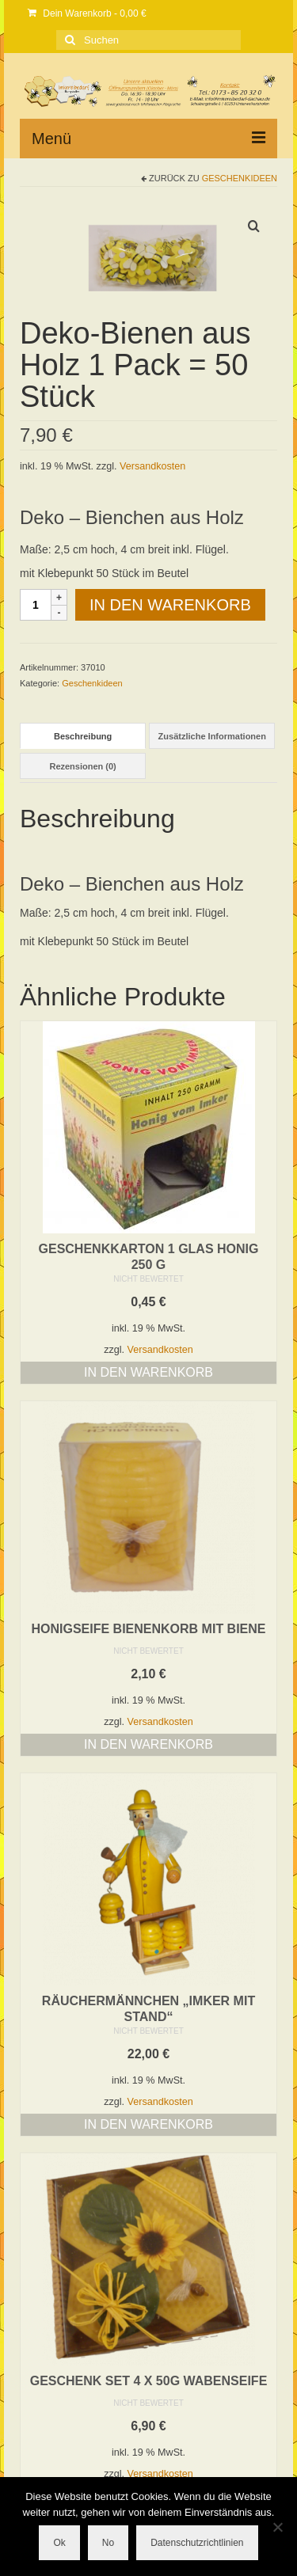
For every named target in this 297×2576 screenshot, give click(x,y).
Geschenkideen (239, 178)
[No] (277, 2527)
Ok (59, 2542)
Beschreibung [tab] (83, 736)
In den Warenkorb (170, 605)
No (108, 2542)
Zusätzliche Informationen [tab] (212, 736)
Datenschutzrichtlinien (196, 2542)
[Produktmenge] (35, 605)
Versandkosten (152, 466)
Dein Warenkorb (87, 13)
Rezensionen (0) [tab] (82, 766)
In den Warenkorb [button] (148, 1372)
